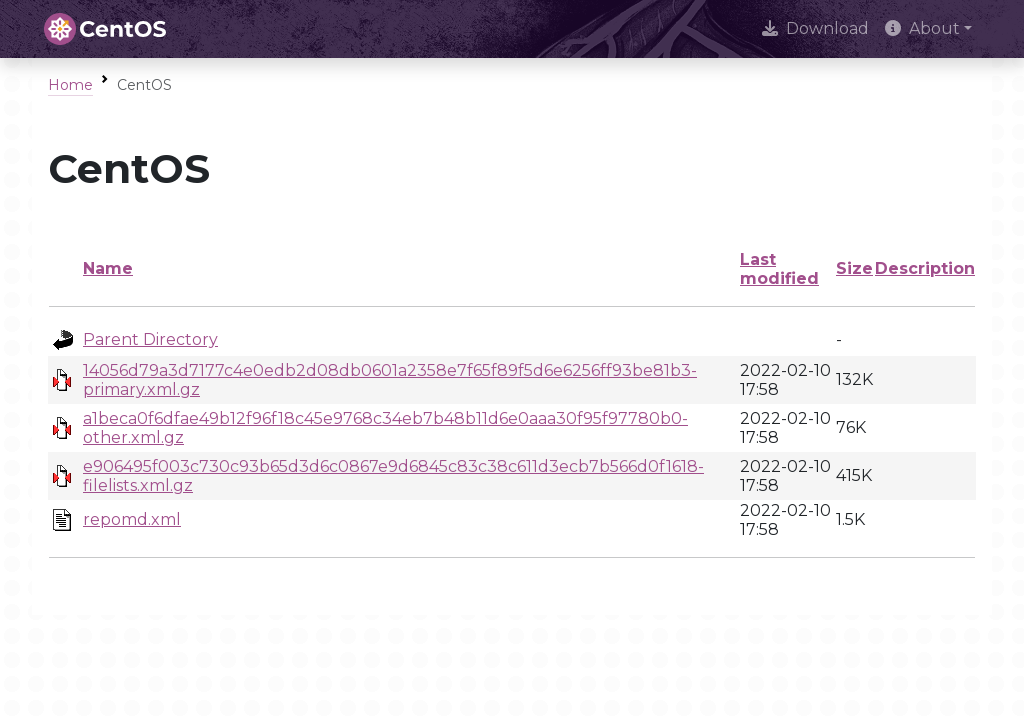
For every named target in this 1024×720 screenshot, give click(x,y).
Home (70, 85)
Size (854, 268)
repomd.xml (132, 519)
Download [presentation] (815, 28)
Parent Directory (150, 339)
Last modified (779, 269)
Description (925, 268)
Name (108, 268)
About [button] (922, 28)
